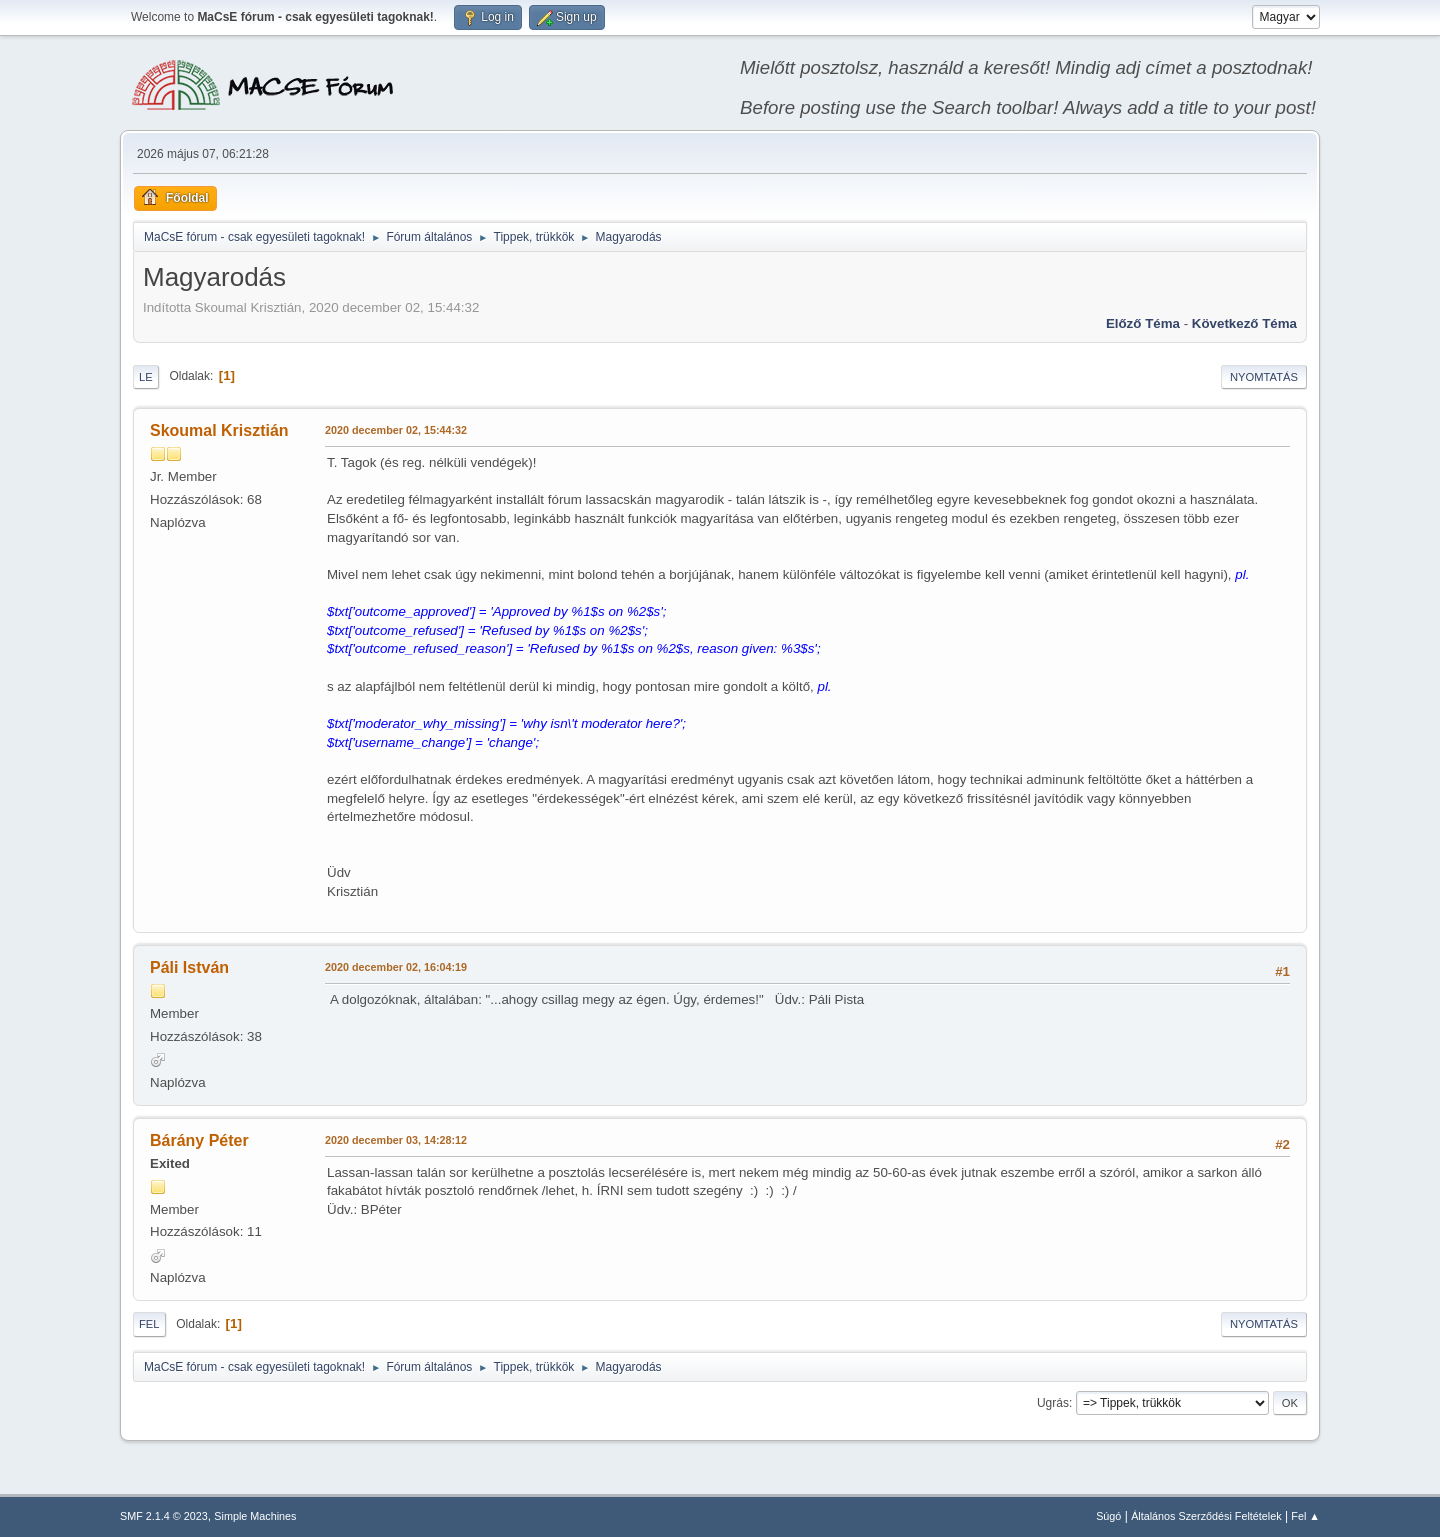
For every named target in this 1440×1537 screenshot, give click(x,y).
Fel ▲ (1305, 1516)
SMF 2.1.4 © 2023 (164, 1516)
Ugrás (1053, 1403)
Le (146, 377)
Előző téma (1143, 323)
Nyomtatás (1264, 377)
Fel (149, 1324)
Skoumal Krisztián (219, 430)
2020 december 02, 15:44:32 (396, 430)
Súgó (1108, 1516)
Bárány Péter (199, 1140)
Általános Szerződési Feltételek (1206, 1516)
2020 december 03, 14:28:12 (396, 1140)
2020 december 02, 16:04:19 (396, 967)
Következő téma (1244, 323)
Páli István (189, 967)
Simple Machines (255, 1516)
